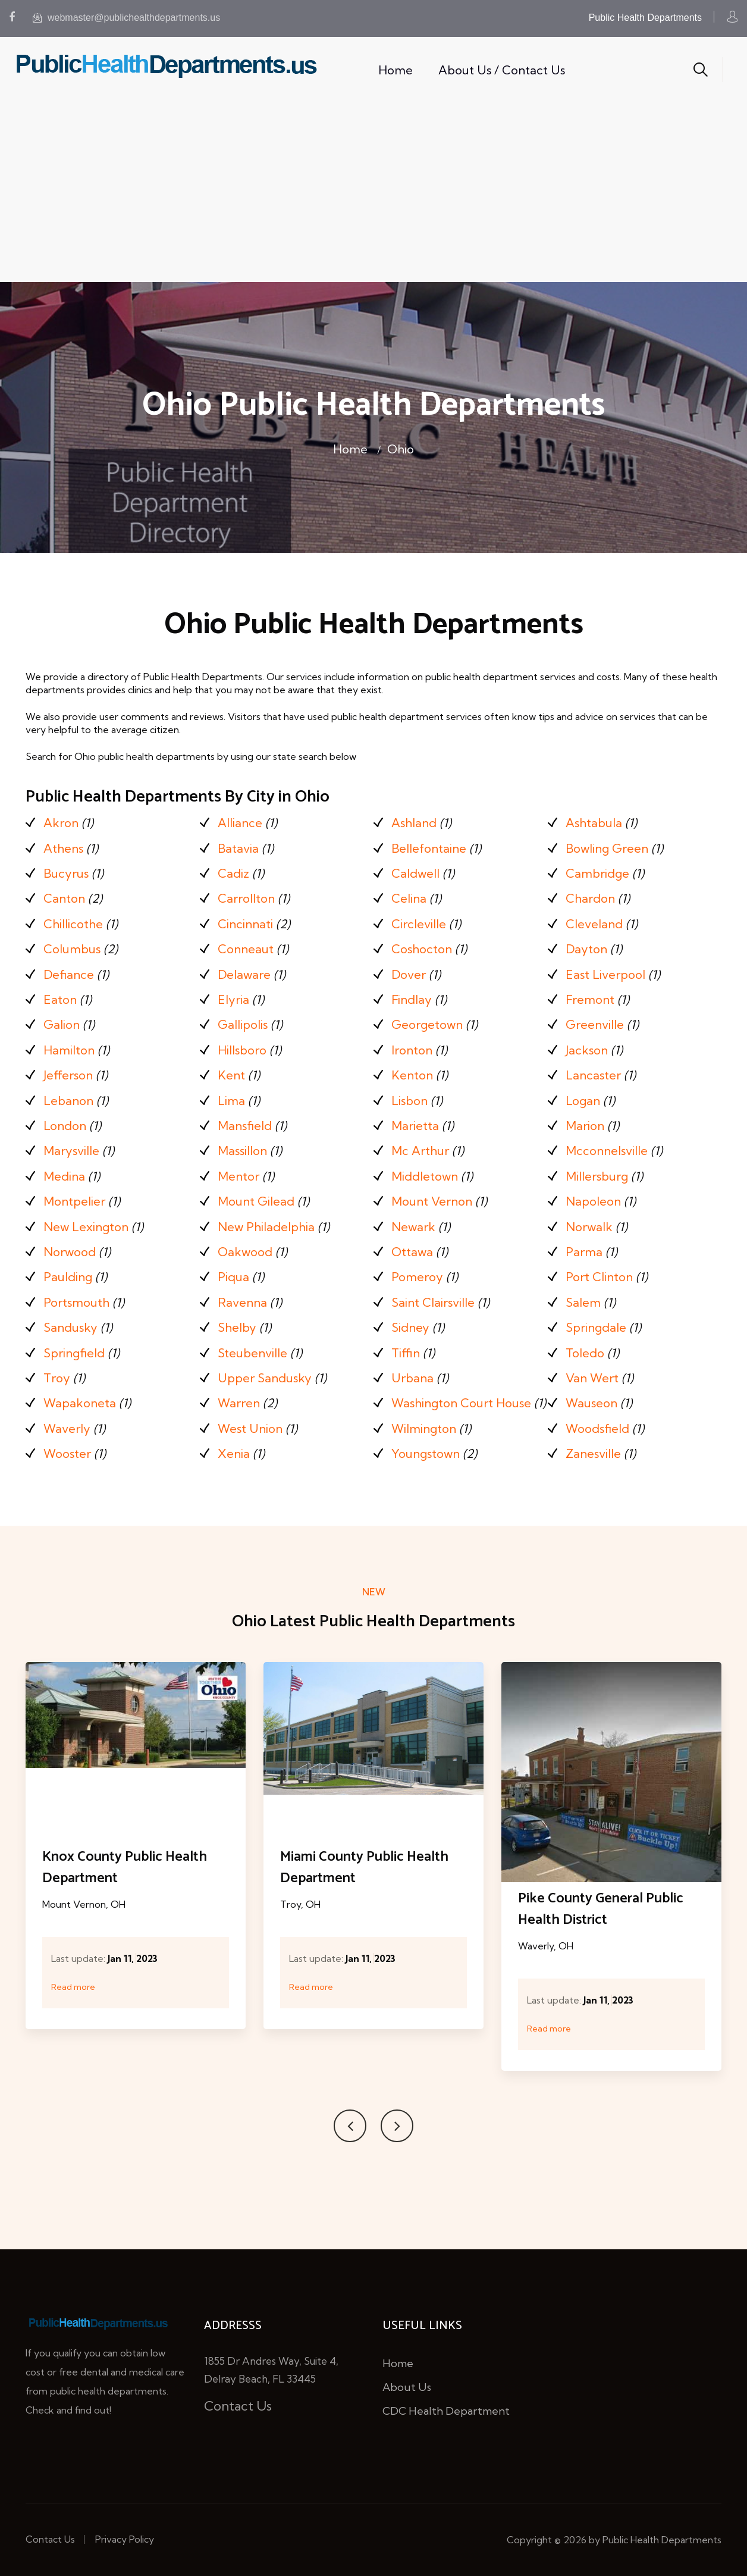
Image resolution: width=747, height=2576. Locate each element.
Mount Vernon (431, 1201)
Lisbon (409, 1100)
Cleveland (594, 923)
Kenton (412, 1075)
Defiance (68, 974)
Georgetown (427, 1024)
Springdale (596, 1327)
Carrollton (246, 898)
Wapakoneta (79, 1402)
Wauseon (591, 1402)
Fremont (590, 999)
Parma (584, 1251)
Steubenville (252, 1352)
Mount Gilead (256, 1201)
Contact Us (238, 2405)
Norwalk (589, 1226)
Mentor (238, 1176)
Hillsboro (242, 1050)
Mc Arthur (420, 1150)
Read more (73, 1987)
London (64, 1125)
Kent (231, 1075)
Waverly (66, 1428)
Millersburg (597, 1176)
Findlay (411, 999)
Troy (56, 1377)
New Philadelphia (266, 1226)
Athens (63, 848)
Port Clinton (599, 1276)
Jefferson (68, 1075)
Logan (583, 1100)
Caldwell (415, 873)
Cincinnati (245, 923)
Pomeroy (417, 1276)
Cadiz (233, 873)
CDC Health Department (446, 2411)
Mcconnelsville (607, 1150)
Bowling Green (607, 848)
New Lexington (85, 1226)
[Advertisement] (373, 192)
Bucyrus (66, 873)
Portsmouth (76, 1302)
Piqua (233, 1276)
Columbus (72, 948)
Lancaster (593, 1075)
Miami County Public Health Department (364, 1867)
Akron (61, 822)
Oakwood (245, 1251)
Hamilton (69, 1050)
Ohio (400, 449)
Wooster (67, 1453)
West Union (250, 1428)
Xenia (234, 1453)
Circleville (418, 923)
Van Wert (592, 1377)
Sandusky (70, 1327)
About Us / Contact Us (501, 69)
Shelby (237, 1327)
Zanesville (593, 1453)
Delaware (244, 974)
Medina (64, 1176)
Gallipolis (243, 1024)
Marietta (415, 1125)
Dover (408, 974)
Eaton (60, 999)
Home (395, 69)
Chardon (590, 898)
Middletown (424, 1176)
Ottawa (412, 1251)
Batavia (238, 848)
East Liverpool (605, 974)
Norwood (69, 1251)
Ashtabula (594, 822)
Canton (64, 898)
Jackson (587, 1050)
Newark (413, 1226)
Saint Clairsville (433, 1302)
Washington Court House (461, 1402)
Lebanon (68, 1100)
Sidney (410, 1327)
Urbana (412, 1377)
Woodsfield (597, 1428)
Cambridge (597, 873)
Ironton (411, 1050)
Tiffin (405, 1352)
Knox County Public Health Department (124, 1867)
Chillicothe (73, 923)
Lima (231, 1100)
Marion (585, 1125)
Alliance (240, 822)
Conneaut (246, 948)
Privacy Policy (124, 2539)
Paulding (67, 1276)
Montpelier (74, 1201)
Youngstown (425, 1453)
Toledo (585, 1352)
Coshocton (421, 948)
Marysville (71, 1150)
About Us (406, 2387)
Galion (61, 1024)
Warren (239, 1402)
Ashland (414, 822)
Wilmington (423, 1428)
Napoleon (593, 1201)
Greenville (595, 1024)
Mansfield (245, 1125)
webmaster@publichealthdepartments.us (126, 17)
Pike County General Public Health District (600, 1909)
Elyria (233, 999)
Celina (408, 898)
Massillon (242, 1150)
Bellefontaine (428, 848)
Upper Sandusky (265, 1377)
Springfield (74, 1352)
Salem (583, 1302)
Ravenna (242, 1302)
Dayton (586, 948)
